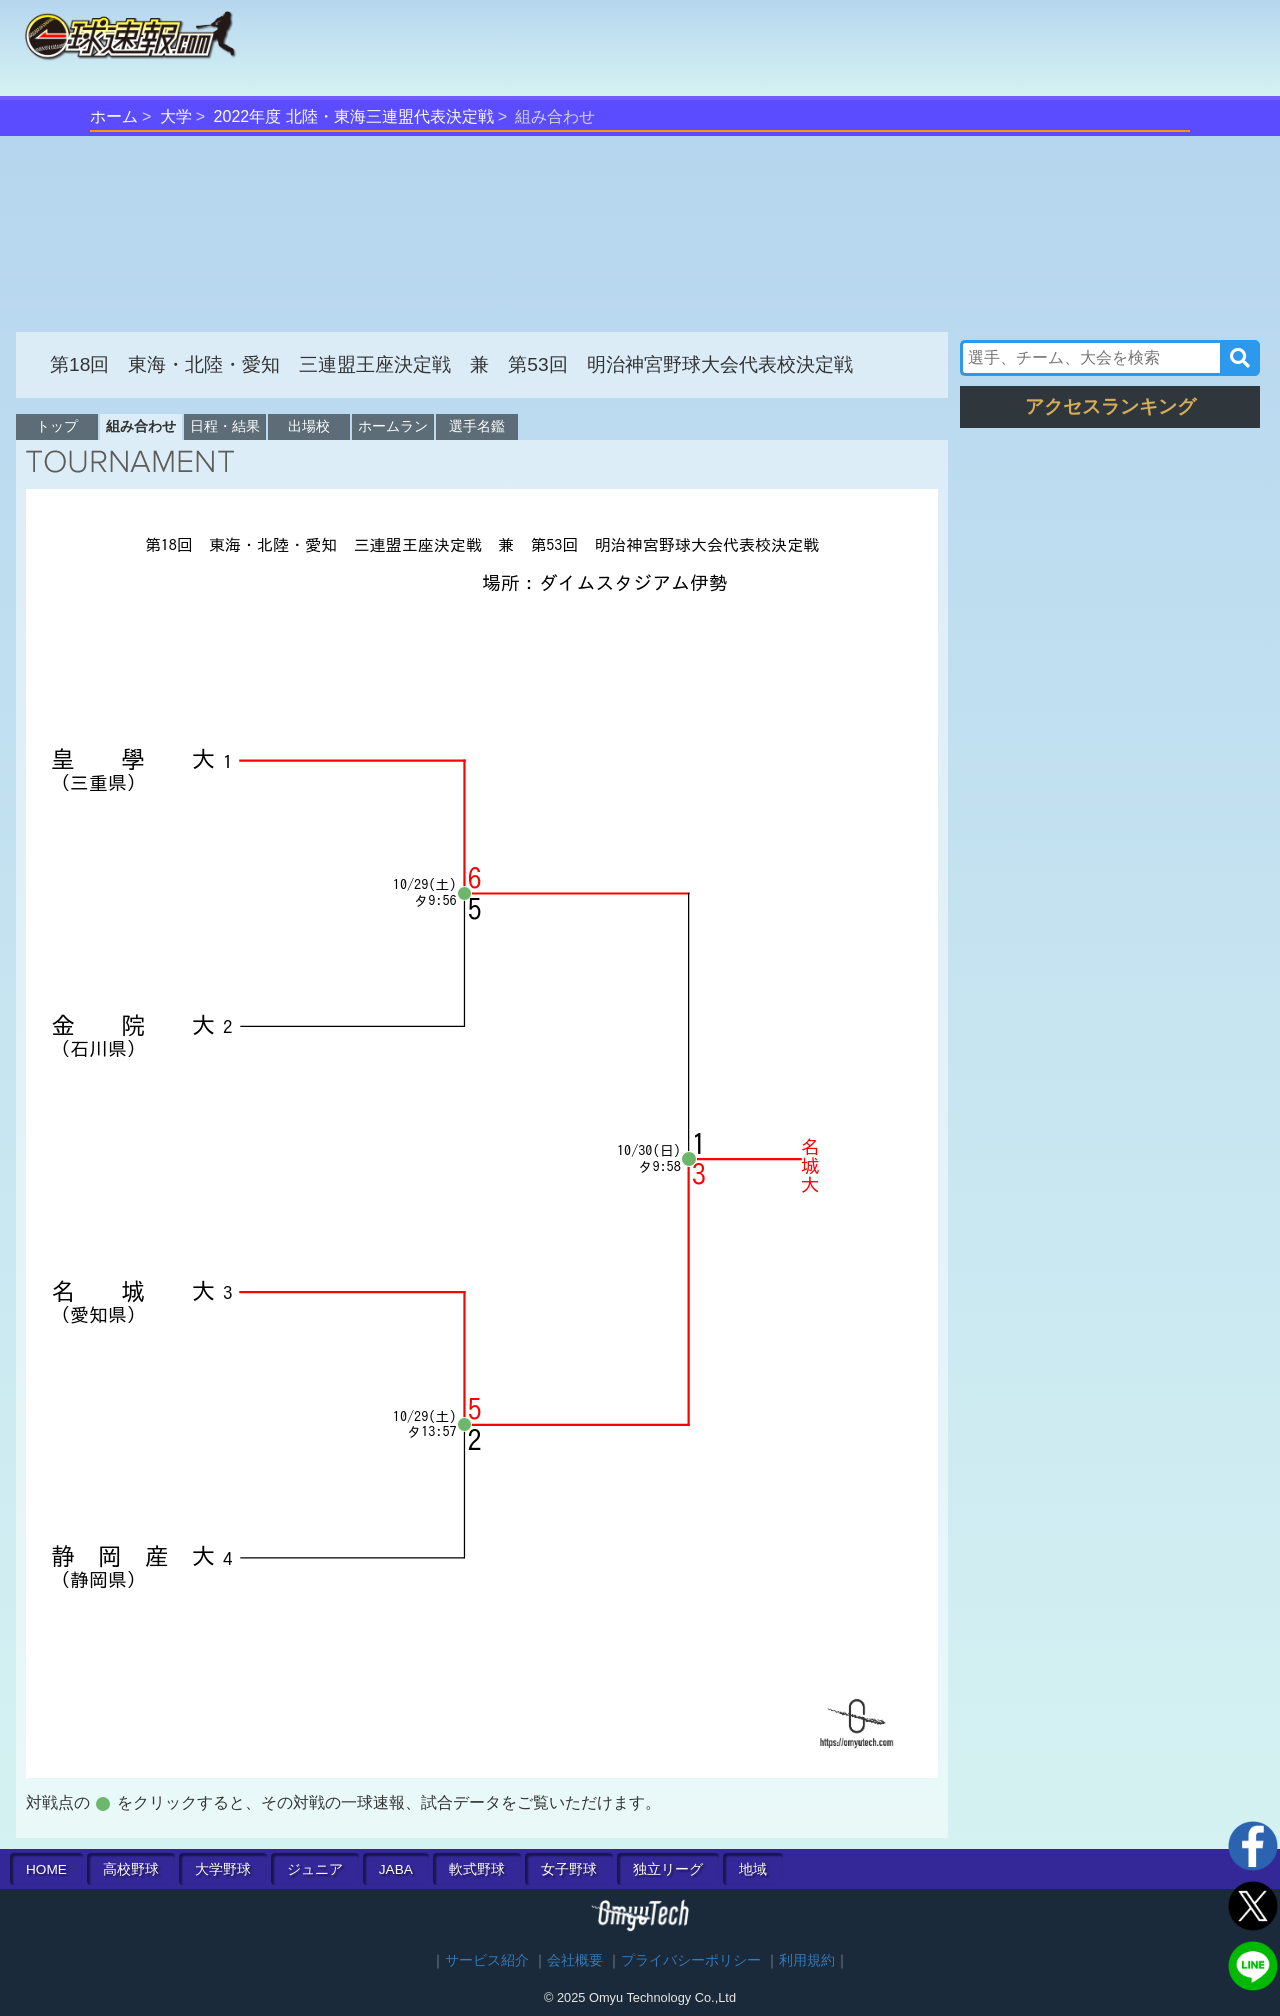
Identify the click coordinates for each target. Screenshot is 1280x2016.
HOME (46, 1869)
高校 (131, 1869)
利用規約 (807, 1960)
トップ (57, 426)
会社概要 (575, 1960)
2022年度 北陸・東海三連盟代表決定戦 (354, 116)
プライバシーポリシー (691, 1960)
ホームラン (393, 426)
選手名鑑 (477, 426)
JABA (396, 1869)
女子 (569, 1869)
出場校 (309, 426)
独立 (668, 1869)
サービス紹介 (487, 1960)
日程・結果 (225, 426)
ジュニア (315, 1869)
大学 (176, 116)
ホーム (114, 116)
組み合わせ (141, 426)
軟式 (477, 1869)
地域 (753, 1869)
